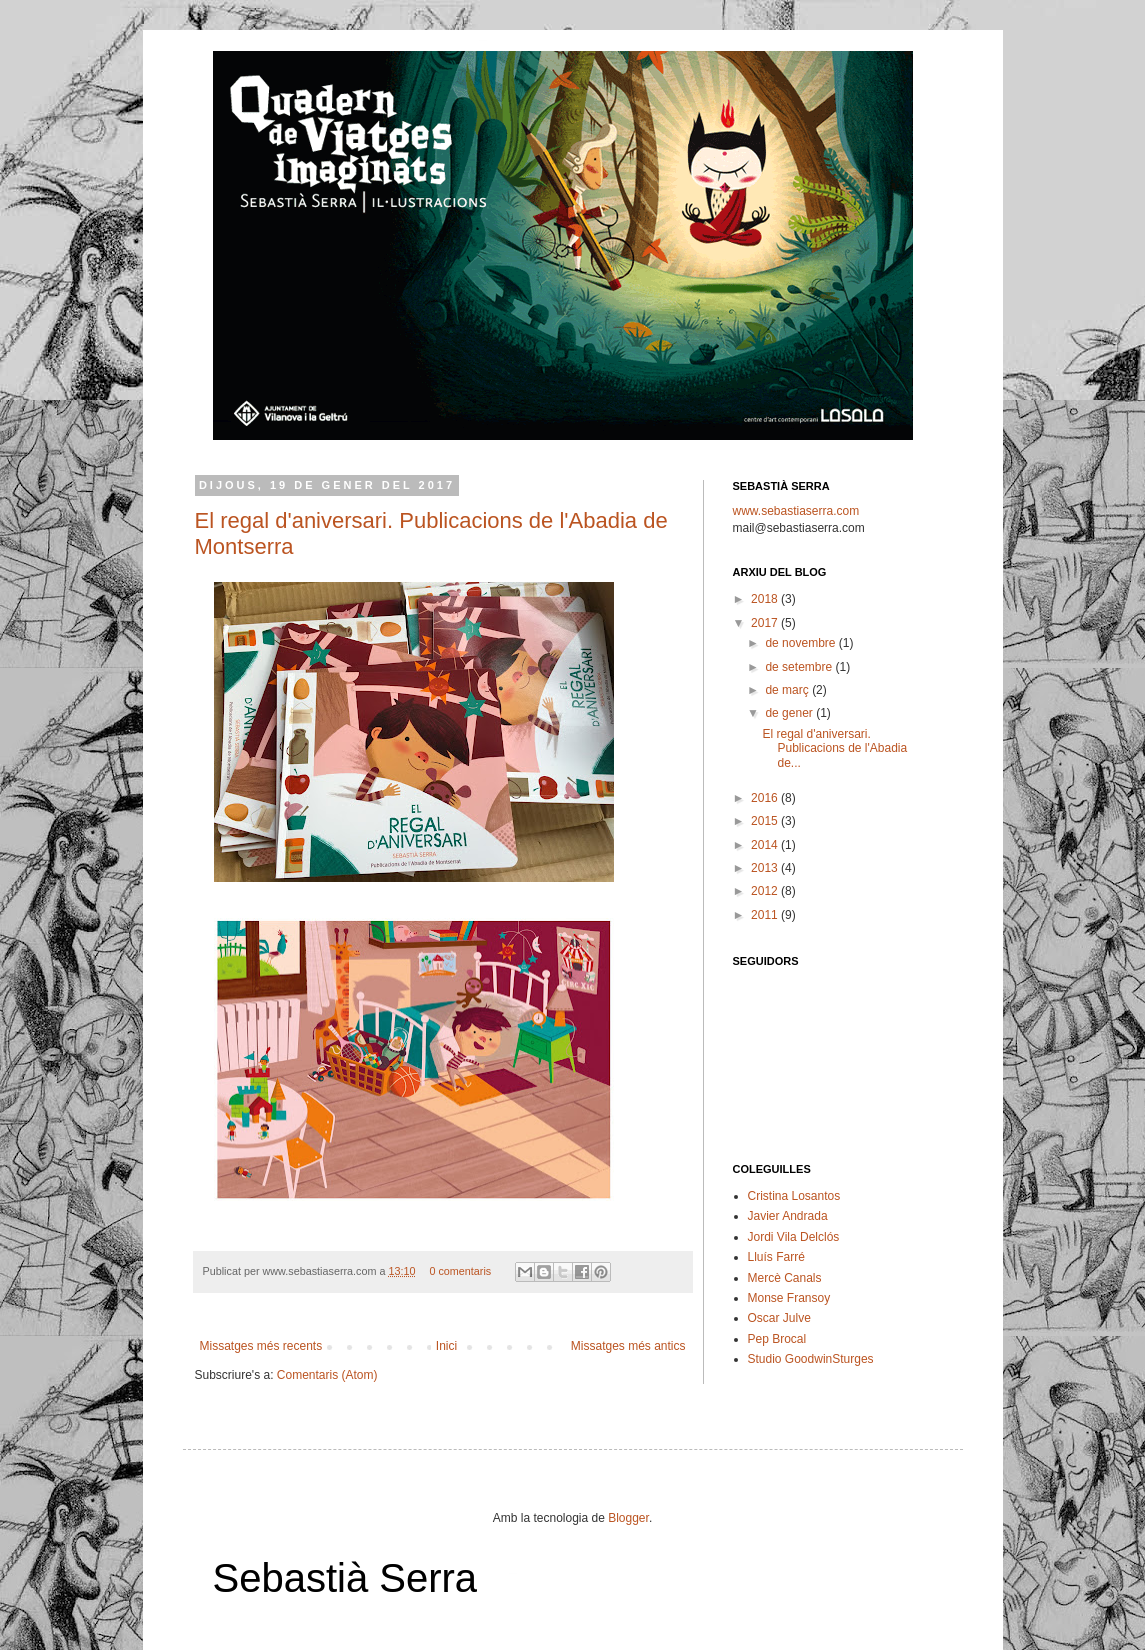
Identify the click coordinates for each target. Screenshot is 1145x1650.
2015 (766, 821)
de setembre (800, 667)
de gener (790, 713)
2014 (766, 845)
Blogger (628, 1518)
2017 (766, 623)
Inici (446, 1346)
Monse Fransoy (789, 1298)
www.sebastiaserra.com (796, 511)
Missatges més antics (628, 1346)
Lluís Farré (776, 1257)
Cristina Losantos (794, 1196)
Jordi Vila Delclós (794, 1237)
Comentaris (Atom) (327, 1375)
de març (788, 690)
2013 (766, 868)
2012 (766, 891)
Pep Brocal (777, 1339)
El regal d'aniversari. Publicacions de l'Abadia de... (834, 748)
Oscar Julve (779, 1318)
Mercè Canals (785, 1278)
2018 (766, 599)
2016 (766, 798)
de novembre (801, 643)
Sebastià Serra (345, 1578)
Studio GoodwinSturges (811, 1359)
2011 (766, 915)
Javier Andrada (788, 1216)
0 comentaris (460, 1271)
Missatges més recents (261, 1346)
